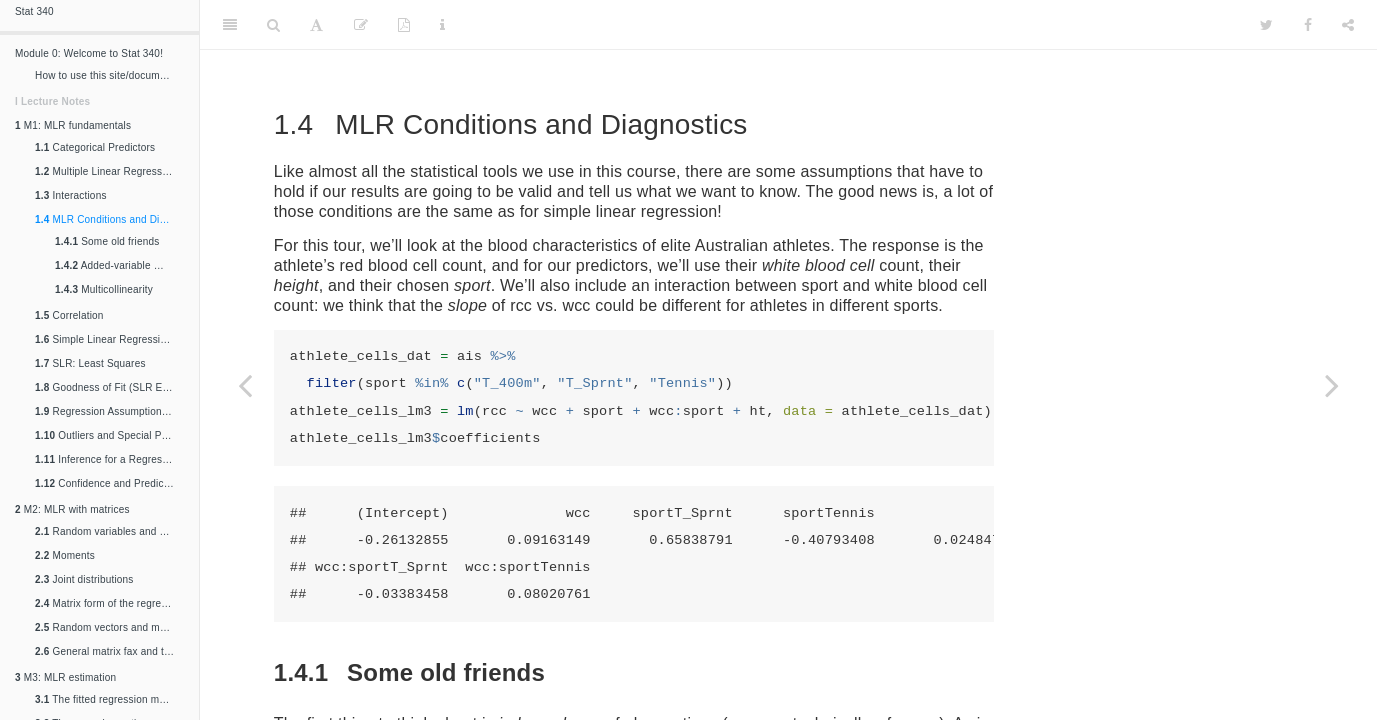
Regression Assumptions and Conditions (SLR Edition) (112, 411)
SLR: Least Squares (90, 363)
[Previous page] (245, 385)
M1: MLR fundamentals (73, 125)
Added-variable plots (115, 265)
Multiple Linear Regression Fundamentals (112, 171)
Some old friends (107, 241)
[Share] (1348, 25)
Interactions (71, 195)
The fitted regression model (107, 699)
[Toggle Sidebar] (230, 25)
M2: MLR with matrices (72, 509)
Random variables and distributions (112, 531)
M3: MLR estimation (65, 677)
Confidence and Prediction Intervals (112, 483)
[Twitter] (1266, 25)
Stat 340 (34, 11)
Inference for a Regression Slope (112, 459)
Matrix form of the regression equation (112, 603)
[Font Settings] (316, 25)
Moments (65, 555)
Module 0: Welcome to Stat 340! (89, 53)
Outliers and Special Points (109, 435)
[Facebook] (1308, 25)
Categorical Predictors (95, 147)
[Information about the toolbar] (442, 25)
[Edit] (361, 25)
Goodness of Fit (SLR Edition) (112, 387)
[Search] (273, 25)
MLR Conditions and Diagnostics (112, 219)
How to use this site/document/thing (112, 75)
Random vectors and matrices (112, 627)
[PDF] (404, 25)
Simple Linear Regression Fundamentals (112, 339)
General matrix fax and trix (105, 651)
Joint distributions (84, 579)
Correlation (69, 315)
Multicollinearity (104, 289)
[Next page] (1332, 385)
